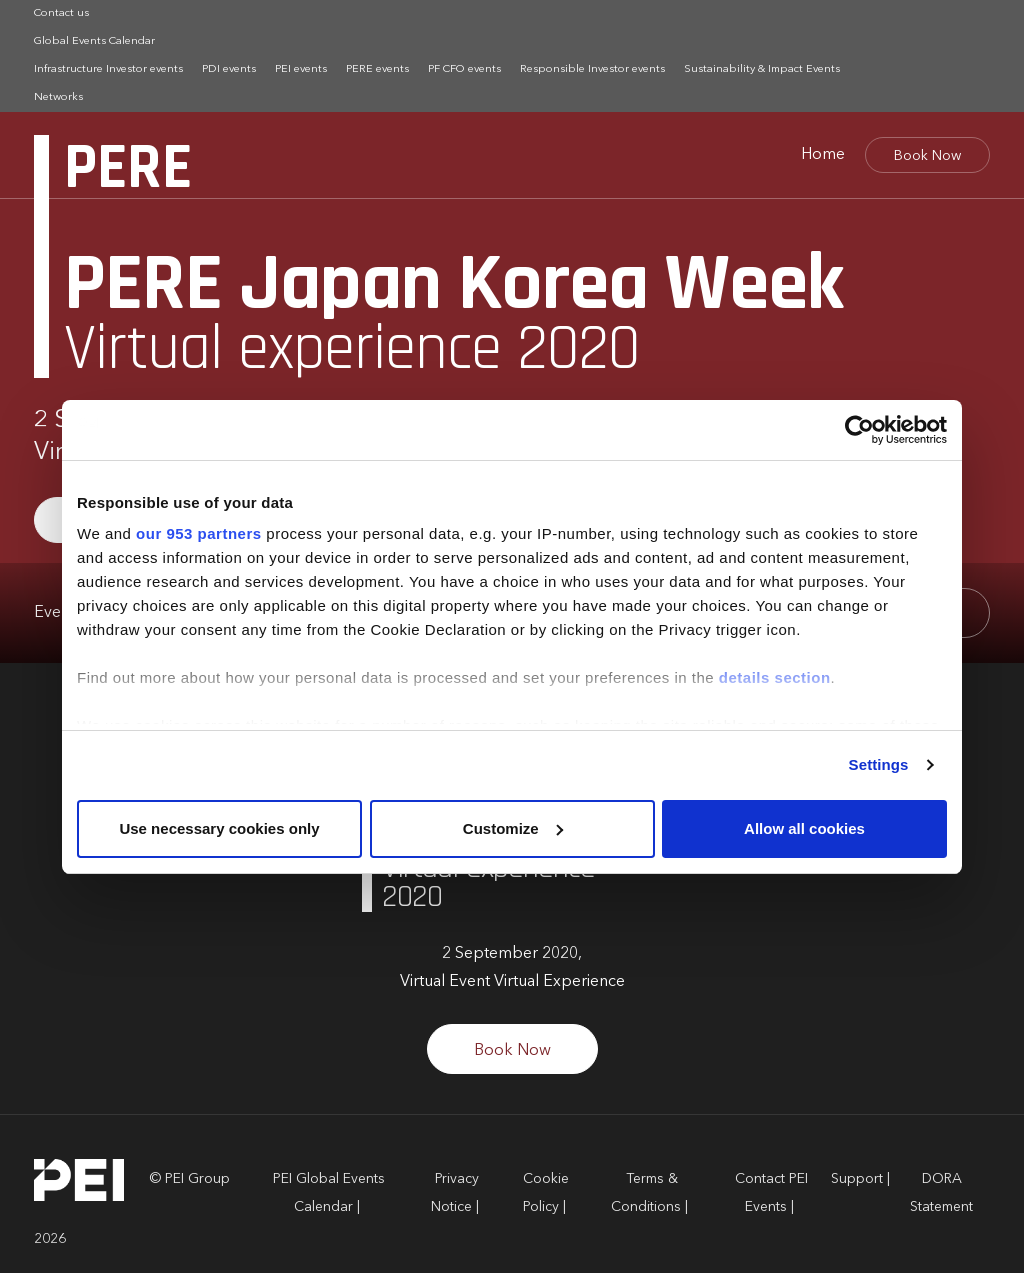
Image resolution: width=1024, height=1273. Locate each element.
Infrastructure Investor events (108, 69)
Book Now (927, 156)
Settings (879, 764)
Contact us (61, 13)
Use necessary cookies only (219, 828)
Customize (513, 828)
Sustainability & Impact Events (762, 69)
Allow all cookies (804, 828)
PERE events (377, 69)
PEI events (301, 69)
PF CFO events (464, 69)
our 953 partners (199, 533)
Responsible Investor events (592, 69)
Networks (58, 97)
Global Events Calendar (94, 41)
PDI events (229, 69)
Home (823, 155)
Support (857, 1179)
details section (775, 677)
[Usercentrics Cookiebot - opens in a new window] (859, 430)
